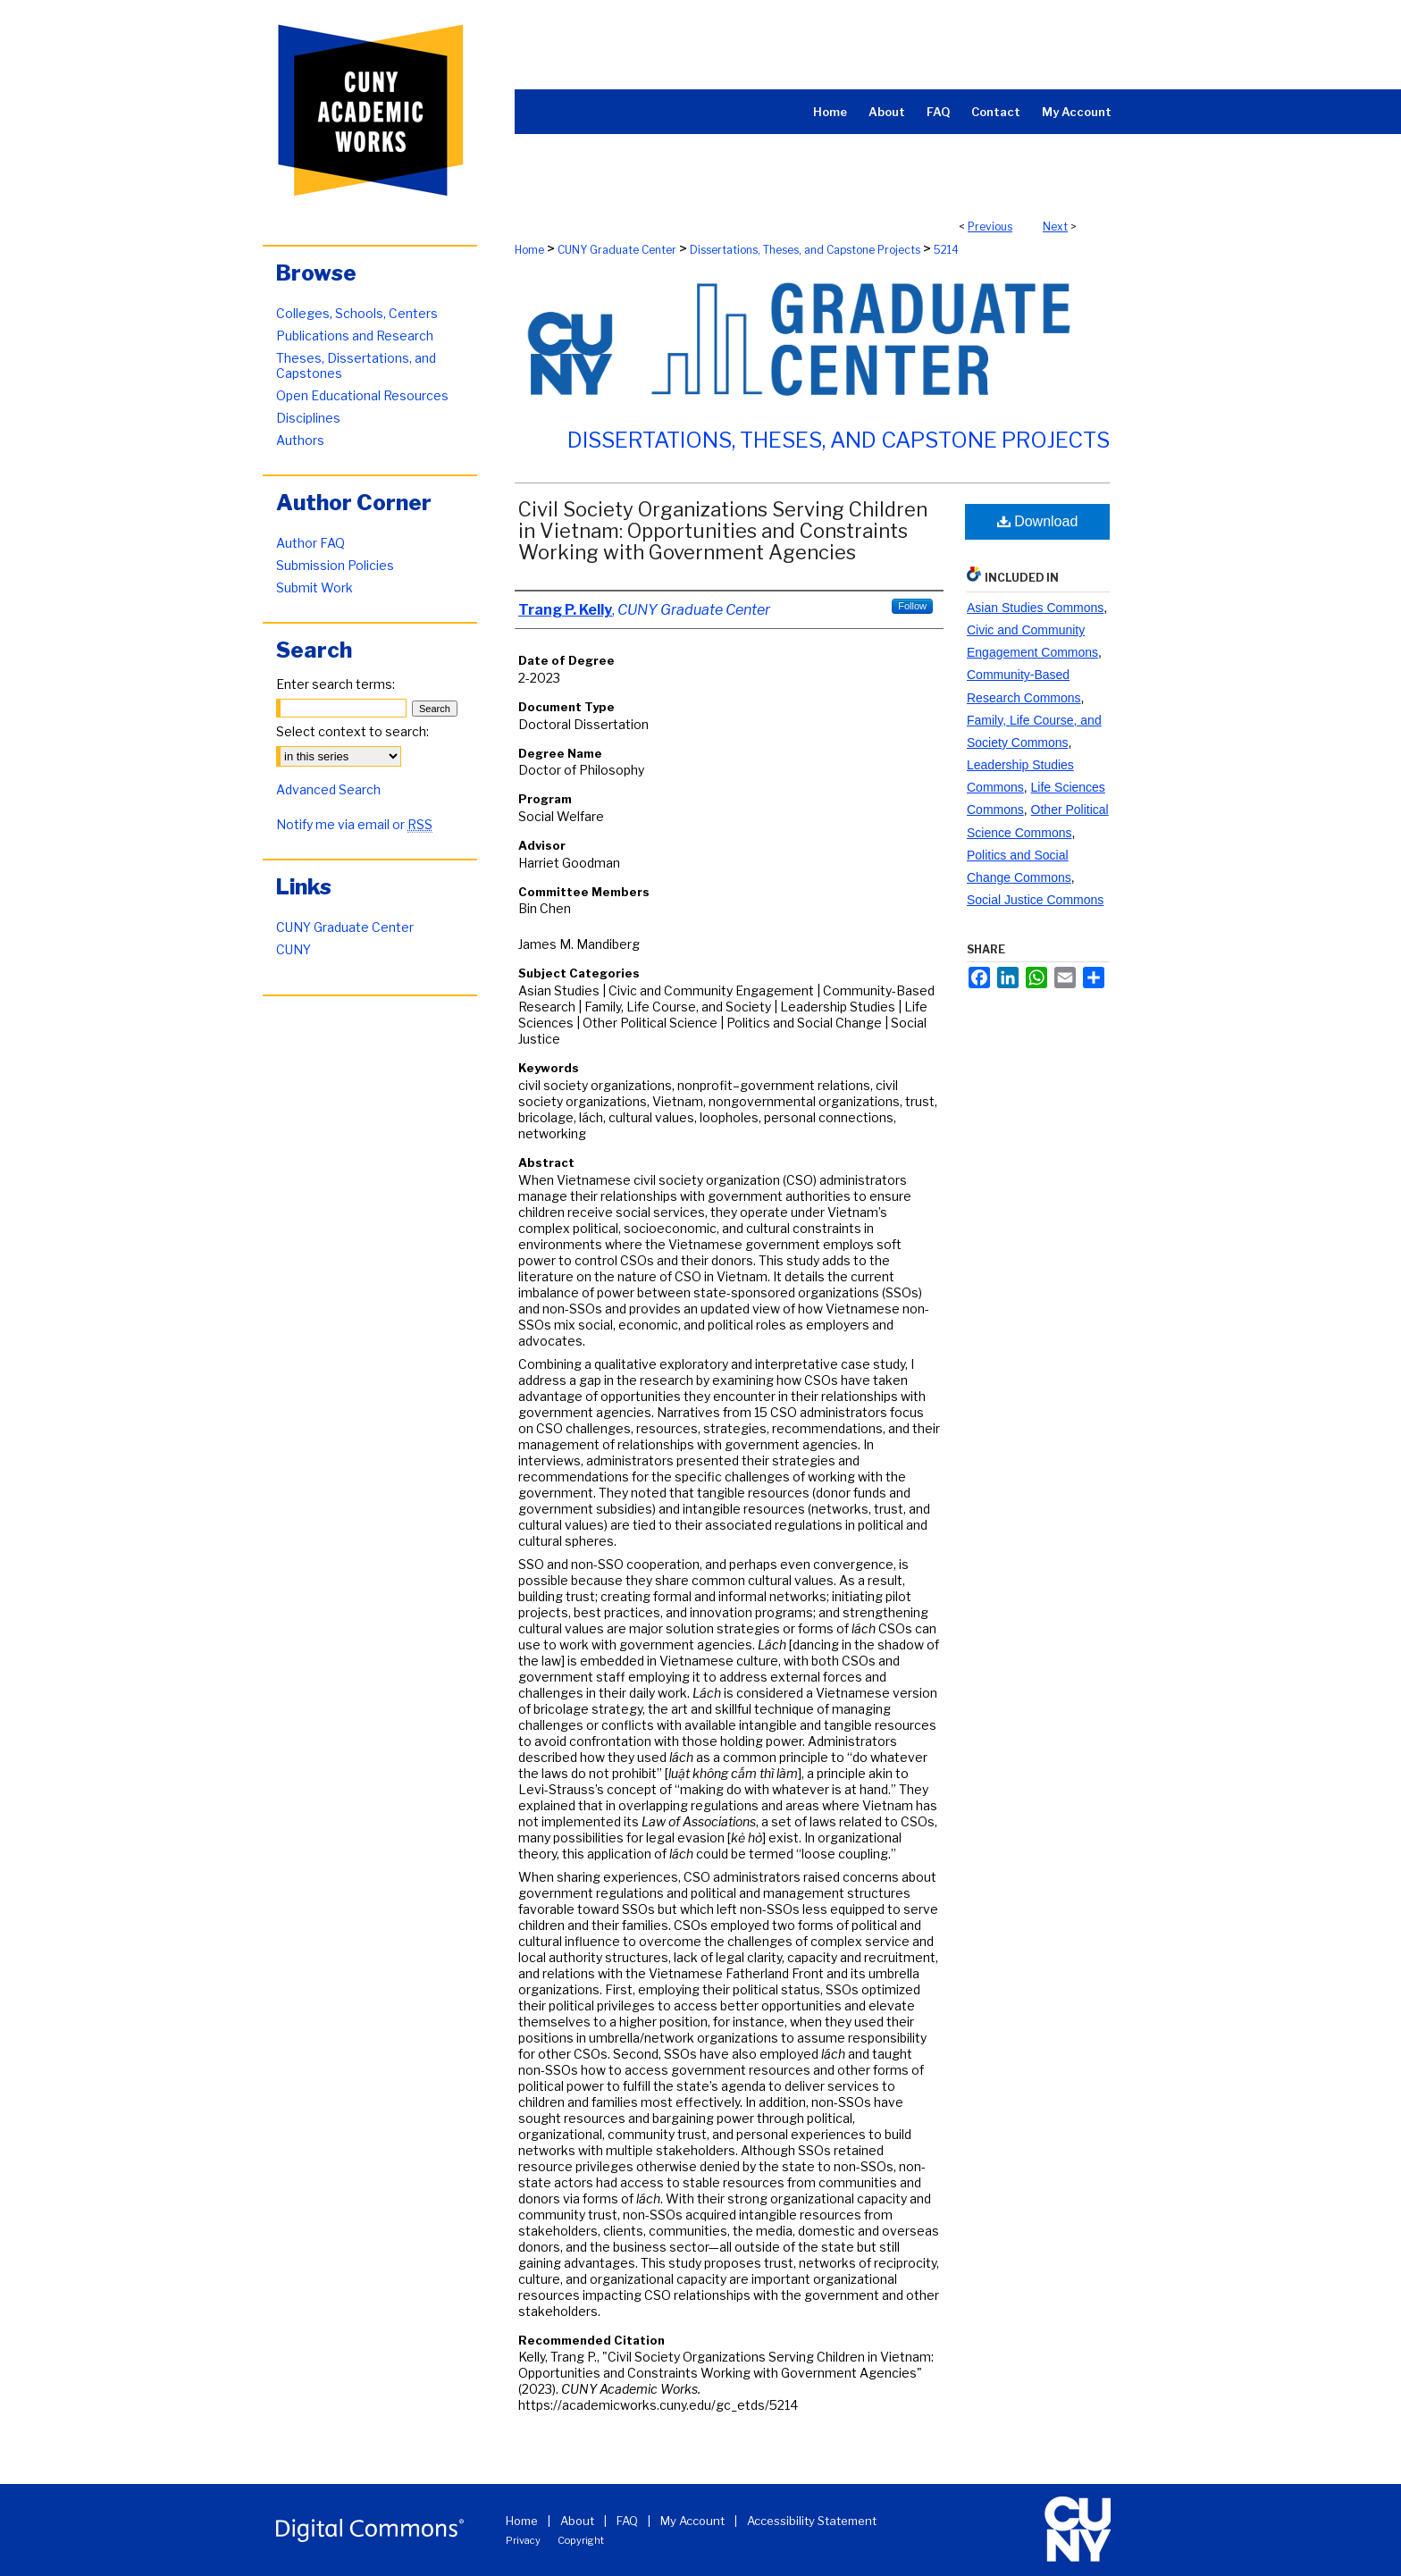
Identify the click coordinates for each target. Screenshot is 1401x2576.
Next (1055, 226)
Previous (990, 226)
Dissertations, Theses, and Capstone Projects (805, 249)
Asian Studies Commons (1035, 607)
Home (529, 249)
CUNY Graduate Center (617, 249)
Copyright (581, 2540)
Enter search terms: (335, 684)
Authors (300, 440)
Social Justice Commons (1035, 900)
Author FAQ (310, 542)
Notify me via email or (354, 824)
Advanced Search (328, 789)
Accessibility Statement (812, 2520)
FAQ (627, 2520)
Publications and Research (354, 335)
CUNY (293, 949)
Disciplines (308, 417)
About (577, 2520)
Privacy (523, 2540)
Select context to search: (352, 731)
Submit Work (314, 587)
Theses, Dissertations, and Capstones (356, 365)
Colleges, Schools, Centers (357, 313)
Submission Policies (335, 565)
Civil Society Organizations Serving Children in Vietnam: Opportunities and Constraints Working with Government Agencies (722, 531)
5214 (946, 249)
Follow (912, 605)
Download (1037, 521)
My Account (692, 2520)
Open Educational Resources (362, 395)
